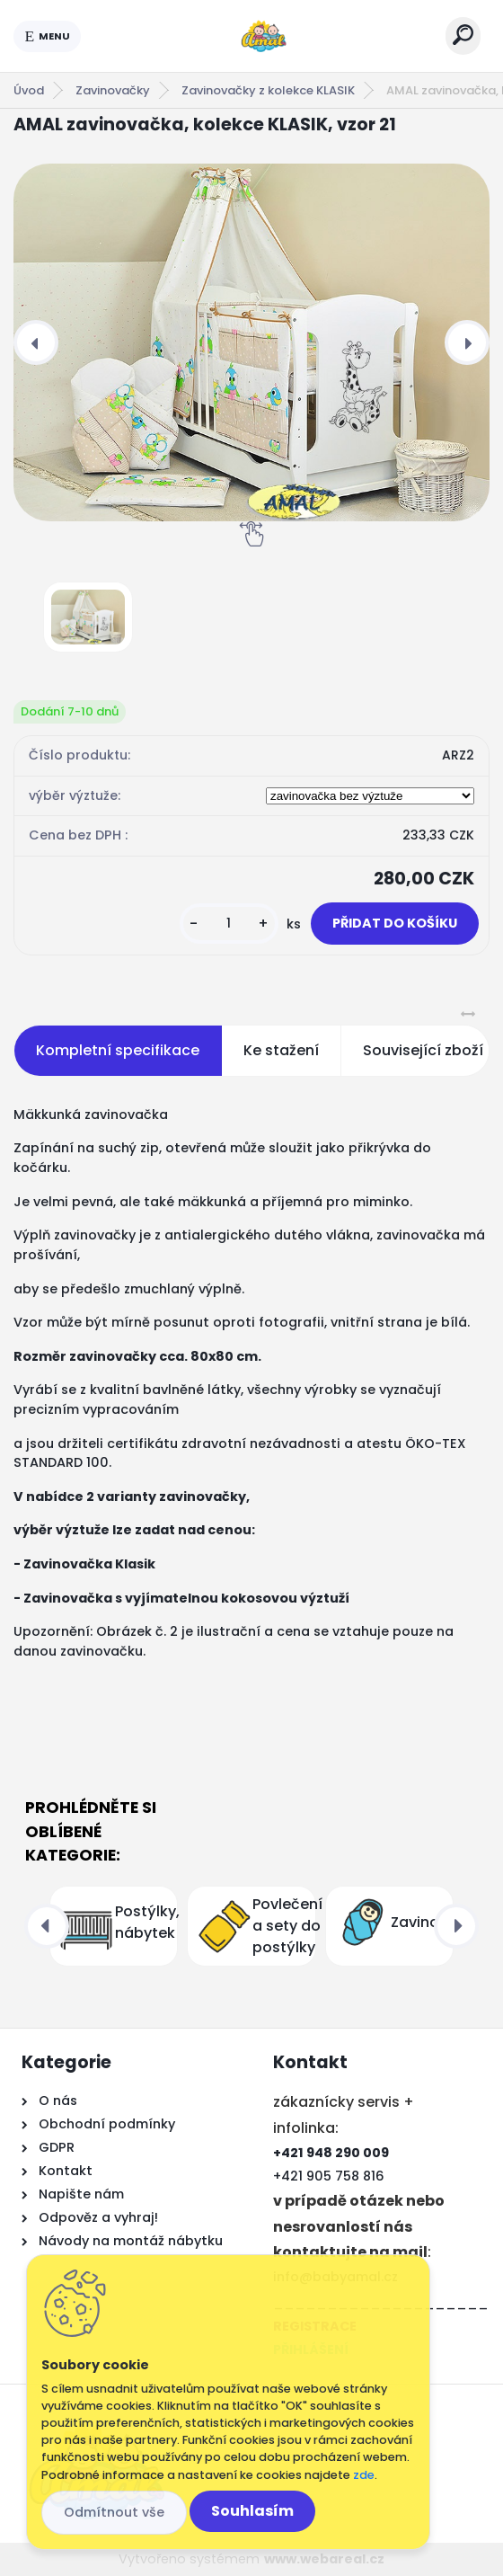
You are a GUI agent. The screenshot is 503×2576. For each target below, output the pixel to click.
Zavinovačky (112, 90)
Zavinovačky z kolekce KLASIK (268, 90)
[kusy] (229, 923)
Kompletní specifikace (117, 1050)
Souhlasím (252, 2510)
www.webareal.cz (324, 2559)
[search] (463, 34)
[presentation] (35, 342)
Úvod (28, 90)
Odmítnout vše (114, 2512)
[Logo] (263, 36)
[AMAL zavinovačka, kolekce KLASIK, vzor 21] (251, 342)
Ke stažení (281, 1050)
